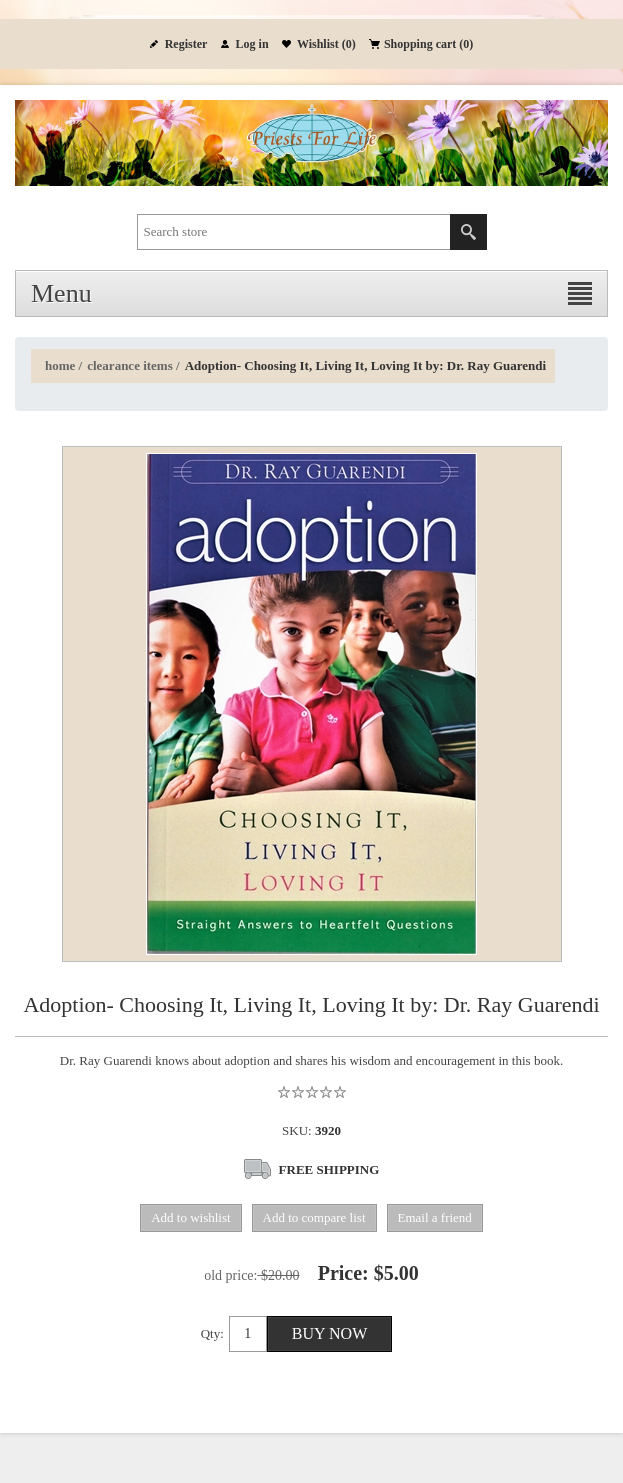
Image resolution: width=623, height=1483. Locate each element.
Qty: (212, 1333)
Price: (343, 1273)
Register (186, 44)
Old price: (230, 1275)
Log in (252, 44)
